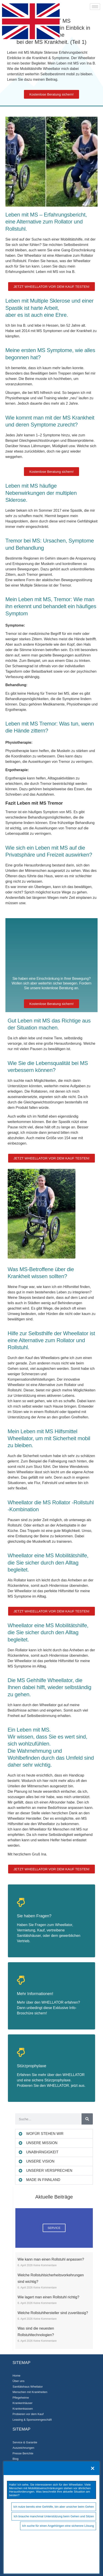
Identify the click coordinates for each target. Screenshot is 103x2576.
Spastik (76, 510)
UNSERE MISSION (42, 2143)
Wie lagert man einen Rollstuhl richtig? (48, 2297)
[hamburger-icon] (95, 6)
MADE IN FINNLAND (43, 2180)
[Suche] (87, 2119)
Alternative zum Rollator (74, 255)
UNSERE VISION (40, 2161)
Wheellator (32, 255)
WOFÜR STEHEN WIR (44, 2134)
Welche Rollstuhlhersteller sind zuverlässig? (53, 2313)
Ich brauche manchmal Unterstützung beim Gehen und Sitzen (54, 2516)
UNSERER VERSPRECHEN (49, 2170)
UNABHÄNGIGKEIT (42, 2152)
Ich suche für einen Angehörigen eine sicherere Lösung (58, 2525)
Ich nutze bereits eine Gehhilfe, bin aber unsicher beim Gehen (53, 2506)
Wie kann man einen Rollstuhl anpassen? (51, 2259)
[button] (54, 2133)
